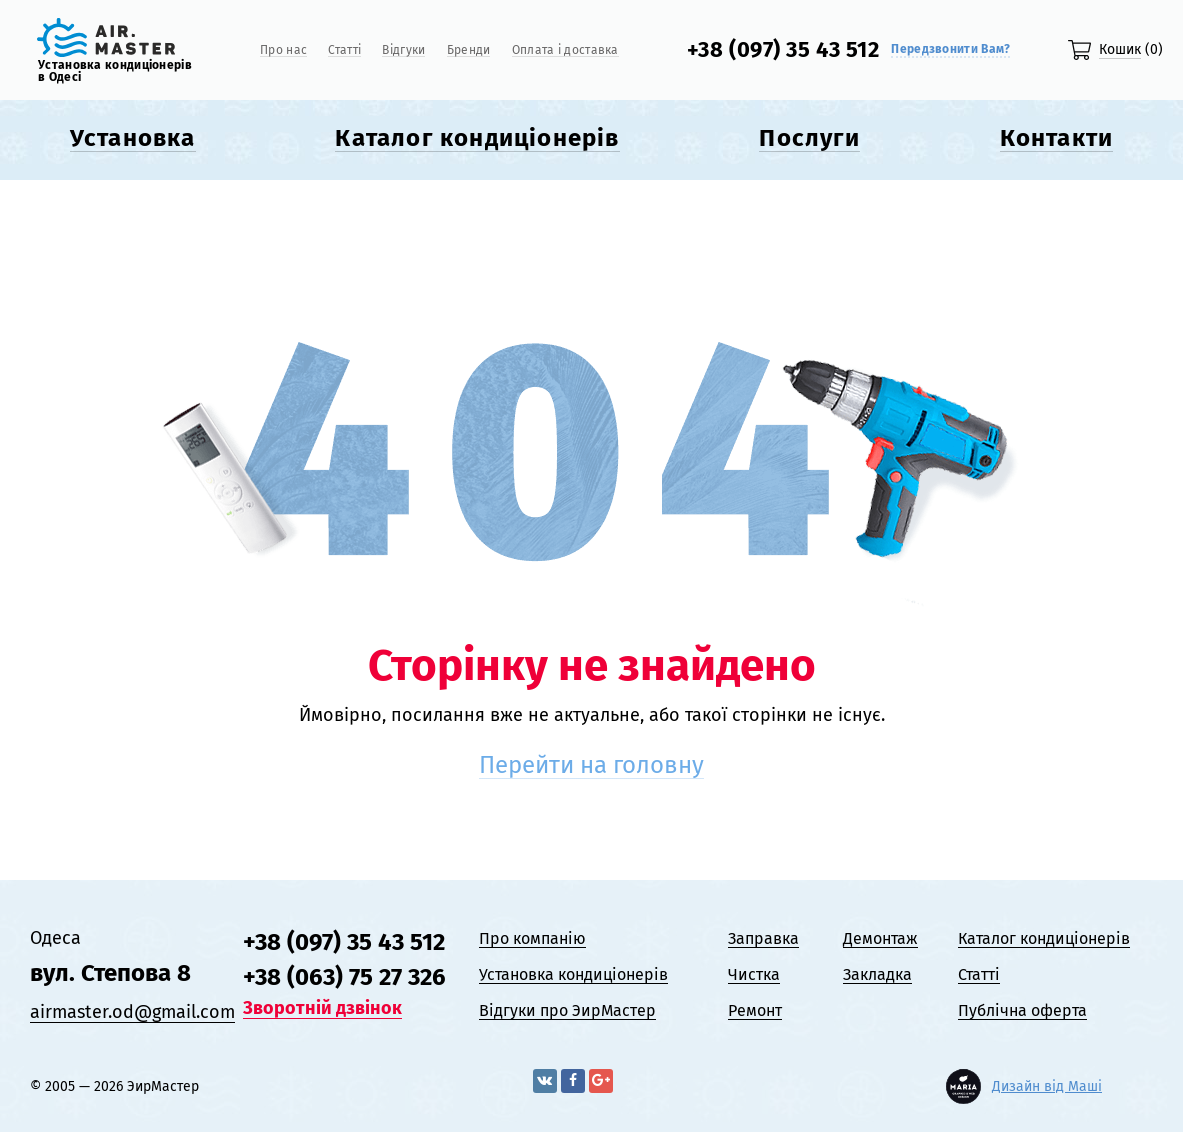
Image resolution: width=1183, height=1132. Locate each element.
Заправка (763, 938)
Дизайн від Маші (1047, 1086)
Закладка (877, 974)
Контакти (1057, 138)
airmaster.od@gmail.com (132, 1012)
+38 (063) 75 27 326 (344, 977)
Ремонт (755, 1010)
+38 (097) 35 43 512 (783, 50)
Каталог (477, 138)
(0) (1131, 50)
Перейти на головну (591, 765)
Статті (344, 50)
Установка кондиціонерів (573, 974)
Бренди (469, 50)
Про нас (283, 50)
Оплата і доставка (565, 50)
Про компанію (532, 938)
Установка (133, 138)
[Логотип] (106, 50)
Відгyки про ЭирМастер (567, 1010)
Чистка (754, 974)
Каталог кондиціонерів (1044, 938)
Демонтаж (880, 938)
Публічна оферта (1022, 1010)
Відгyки (403, 50)
